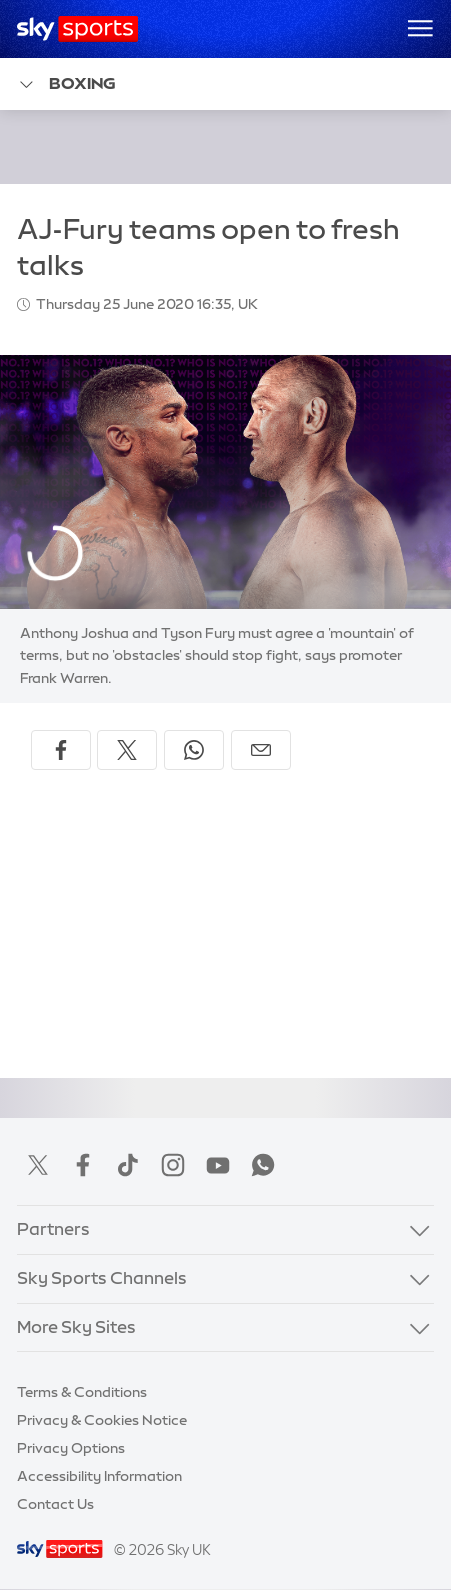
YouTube (218, 1165)
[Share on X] (127, 750)
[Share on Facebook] (61, 750)
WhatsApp (263, 1165)
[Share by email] (261, 750)
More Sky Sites (76, 1327)
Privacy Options (71, 1448)
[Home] (77, 29)
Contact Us (55, 1504)
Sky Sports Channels (102, 1278)
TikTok (128, 1165)
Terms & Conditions (82, 1392)
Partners (53, 1229)
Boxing (66, 84)
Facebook (83, 1165)
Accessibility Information (99, 1476)
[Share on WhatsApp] (194, 750)
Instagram (173, 1165)
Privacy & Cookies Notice (102, 1420)
